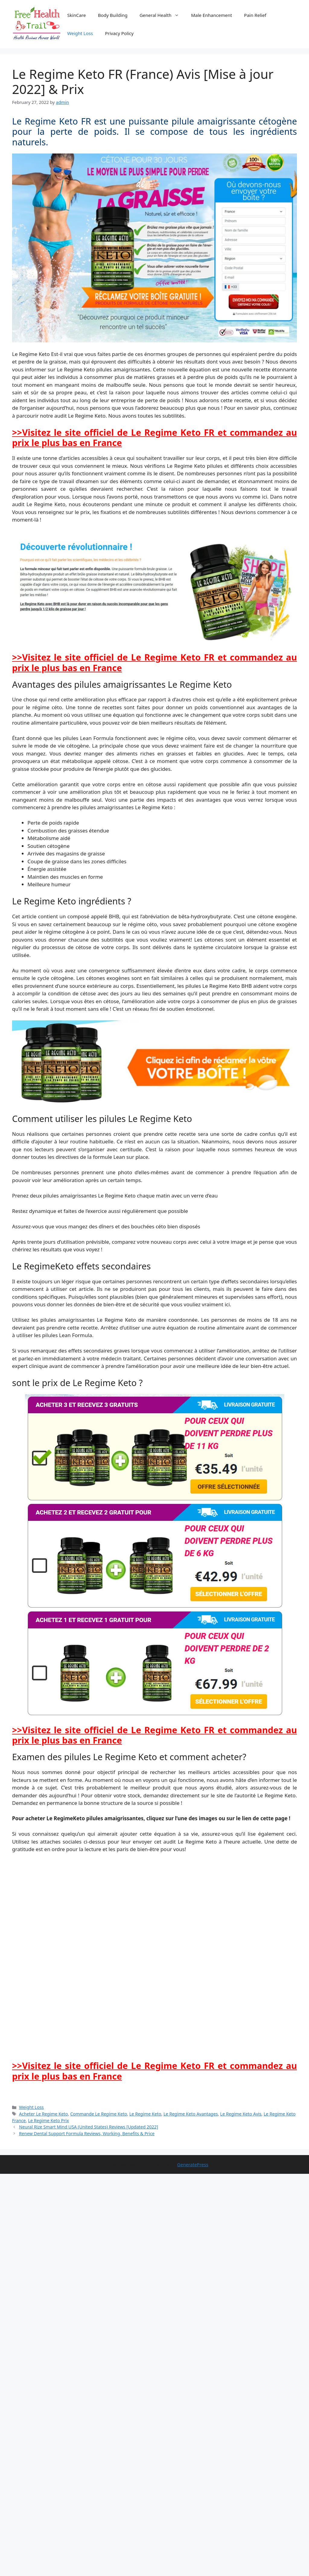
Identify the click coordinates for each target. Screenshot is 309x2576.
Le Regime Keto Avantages (191, 2114)
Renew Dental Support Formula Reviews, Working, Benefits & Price (86, 2133)
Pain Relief (255, 15)
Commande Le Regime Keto (98, 2114)
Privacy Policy (119, 33)
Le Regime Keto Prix (48, 2120)
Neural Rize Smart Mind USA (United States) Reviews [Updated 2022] (88, 2127)
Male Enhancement (211, 15)
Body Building (112, 15)
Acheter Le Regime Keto (43, 2114)
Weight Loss (80, 33)
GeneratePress (192, 2164)
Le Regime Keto (145, 2114)
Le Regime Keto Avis (241, 2114)
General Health (162, 15)
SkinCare (76, 15)
